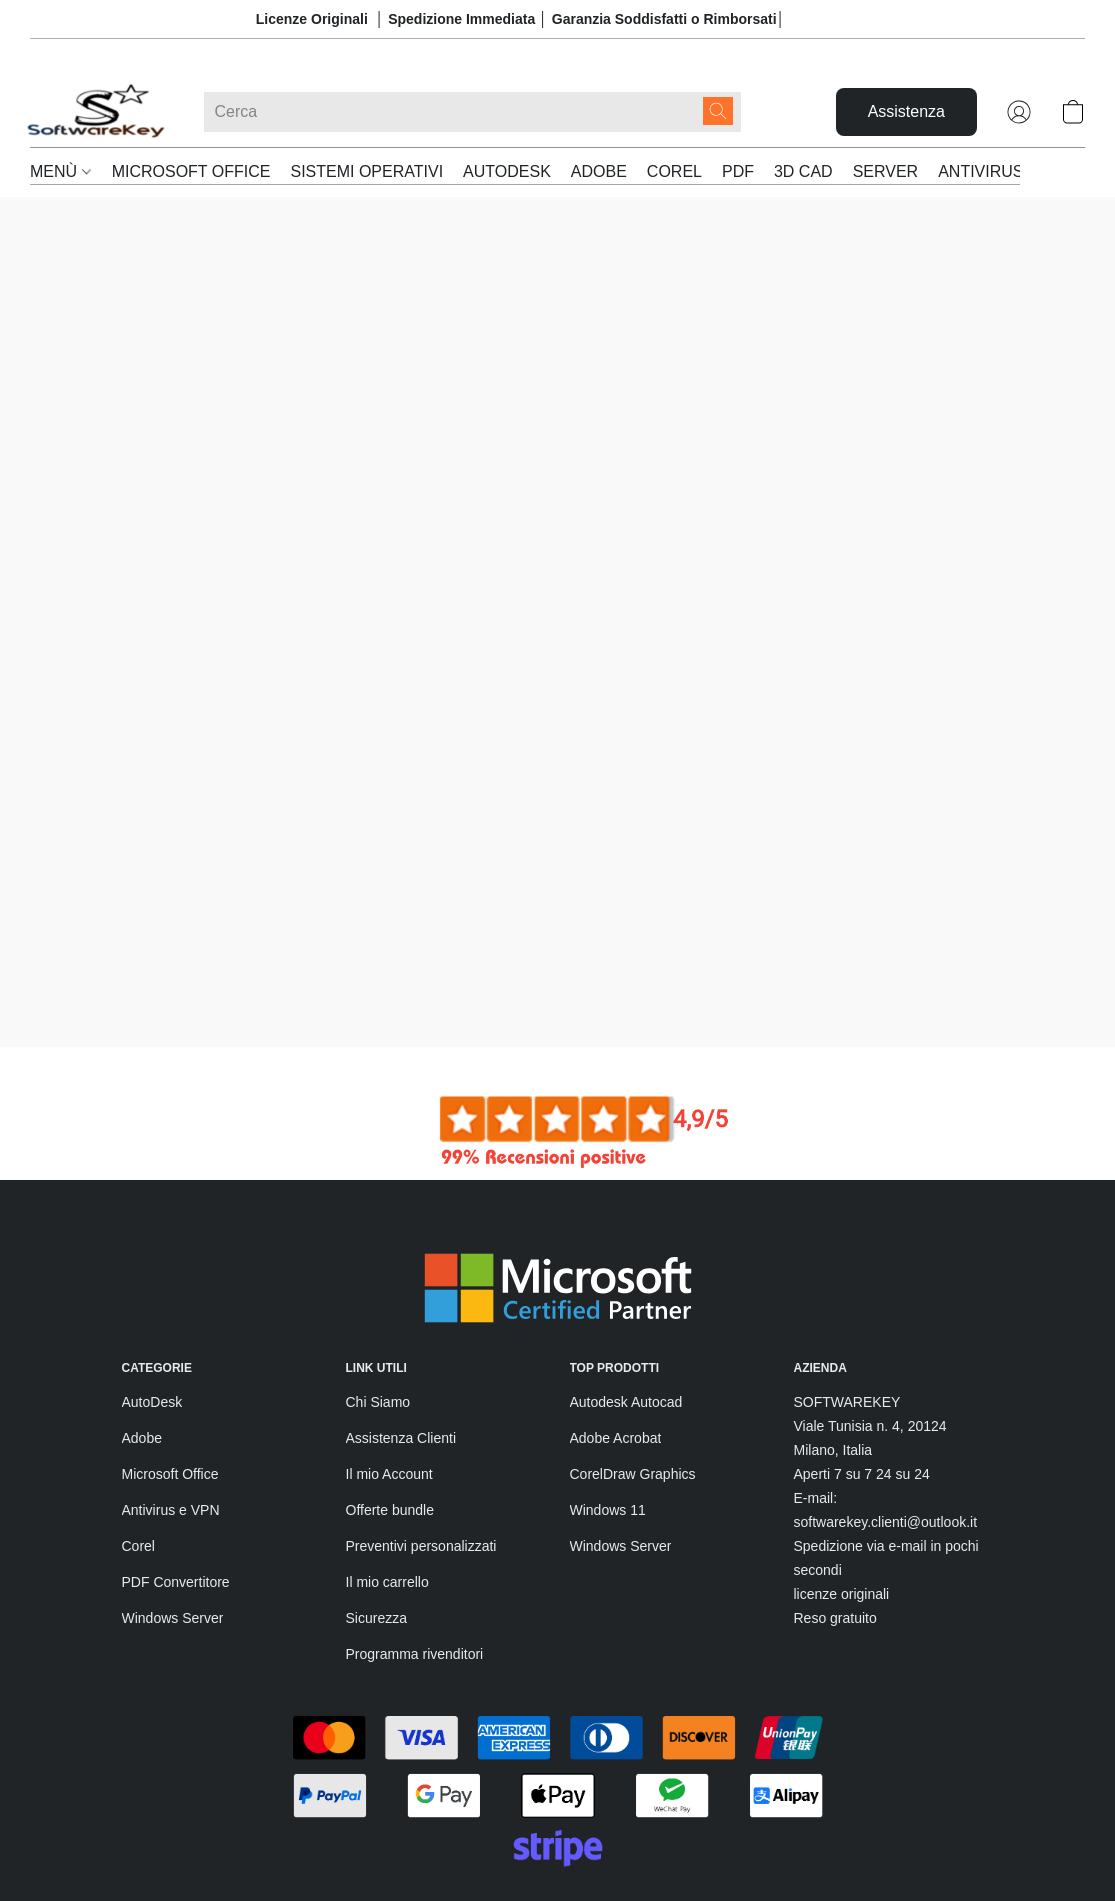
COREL (674, 171)
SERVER (886, 171)
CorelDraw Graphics (633, 1341)
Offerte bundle (390, 1377)
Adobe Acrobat (616, 1305)
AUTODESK (507, 171)
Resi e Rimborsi (171, 1859)
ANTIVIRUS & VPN (1007, 171)
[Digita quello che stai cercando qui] (472, 112)
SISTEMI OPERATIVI (366, 171)
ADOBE (599, 171)
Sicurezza (376, 1485)
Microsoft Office (170, 1341)
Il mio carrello (387, 1449)
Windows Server (173, 1485)
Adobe (142, 1305)
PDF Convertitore (176, 1449)
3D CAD (803, 171)
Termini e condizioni (183, 1823)
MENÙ (60, 171)
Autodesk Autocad (626, 1269)
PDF (738, 171)
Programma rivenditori (415, 1521)
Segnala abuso (392, 1859)
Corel (138, 1413)
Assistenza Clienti (401, 1305)
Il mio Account (389, 1341)
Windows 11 (608, 1377)
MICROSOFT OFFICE (191, 171)
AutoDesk (152, 1269)
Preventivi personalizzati (421, 1413)
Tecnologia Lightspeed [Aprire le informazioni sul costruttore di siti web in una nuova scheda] (853, 1821)
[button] (97, 112)
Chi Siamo (378, 1269)
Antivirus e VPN (171, 1377)
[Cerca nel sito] (718, 111)
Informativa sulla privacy (421, 1823)
